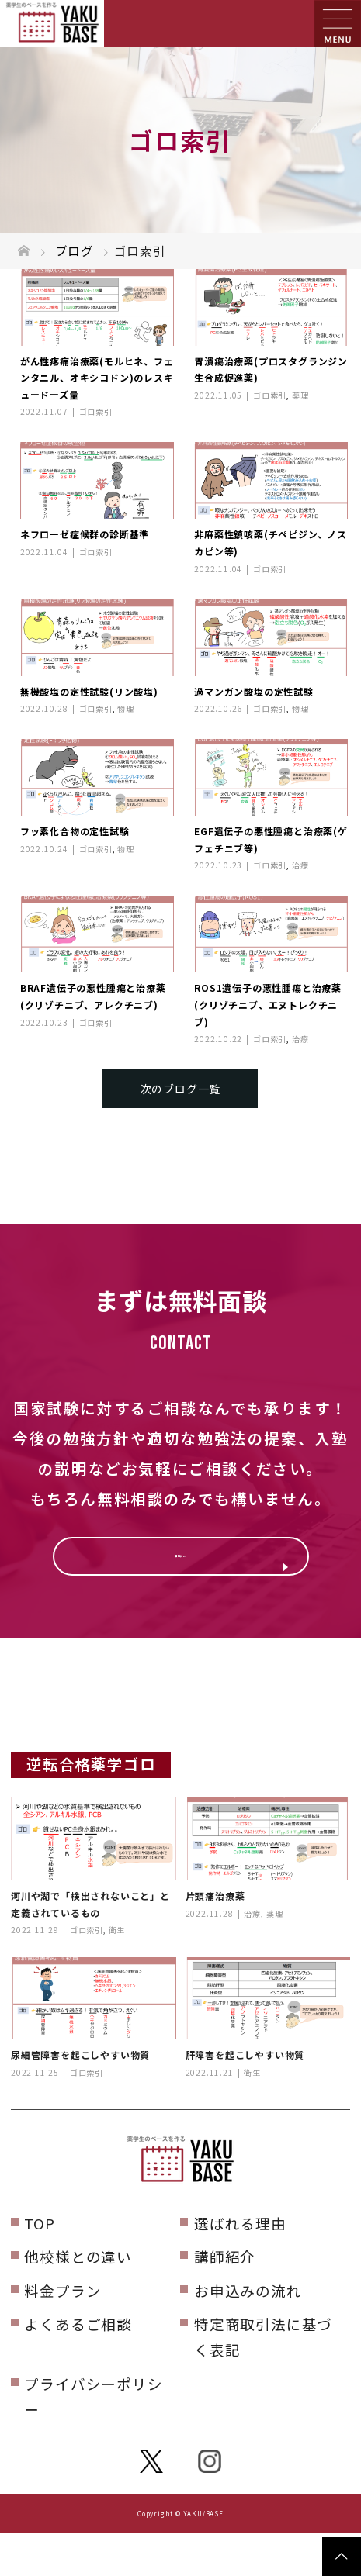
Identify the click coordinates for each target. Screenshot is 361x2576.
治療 (300, 865)
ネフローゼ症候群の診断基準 (84, 533)
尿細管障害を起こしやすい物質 (80, 2098)
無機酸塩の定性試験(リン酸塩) (89, 691)
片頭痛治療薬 (215, 1939)
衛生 (117, 1973)
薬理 (300, 395)
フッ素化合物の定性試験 (75, 830)
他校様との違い (78, 2299)
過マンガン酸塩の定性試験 (254, 691)
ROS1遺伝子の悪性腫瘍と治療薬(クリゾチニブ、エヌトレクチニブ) (268, 1004)
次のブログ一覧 (181, 1088)
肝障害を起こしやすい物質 (245, 2098)
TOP (39, 2266)
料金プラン (62, 2333)
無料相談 (180, 1568)
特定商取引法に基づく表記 (263, 2380)
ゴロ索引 (96, 411)
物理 (125, 708)
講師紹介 (224, 2299)
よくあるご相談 (78, 2367)
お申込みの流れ (248, 2333)
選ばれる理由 (240, 2266)
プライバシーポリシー (93, 2439)
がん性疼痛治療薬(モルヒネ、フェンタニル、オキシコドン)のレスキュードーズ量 (97, 377)
